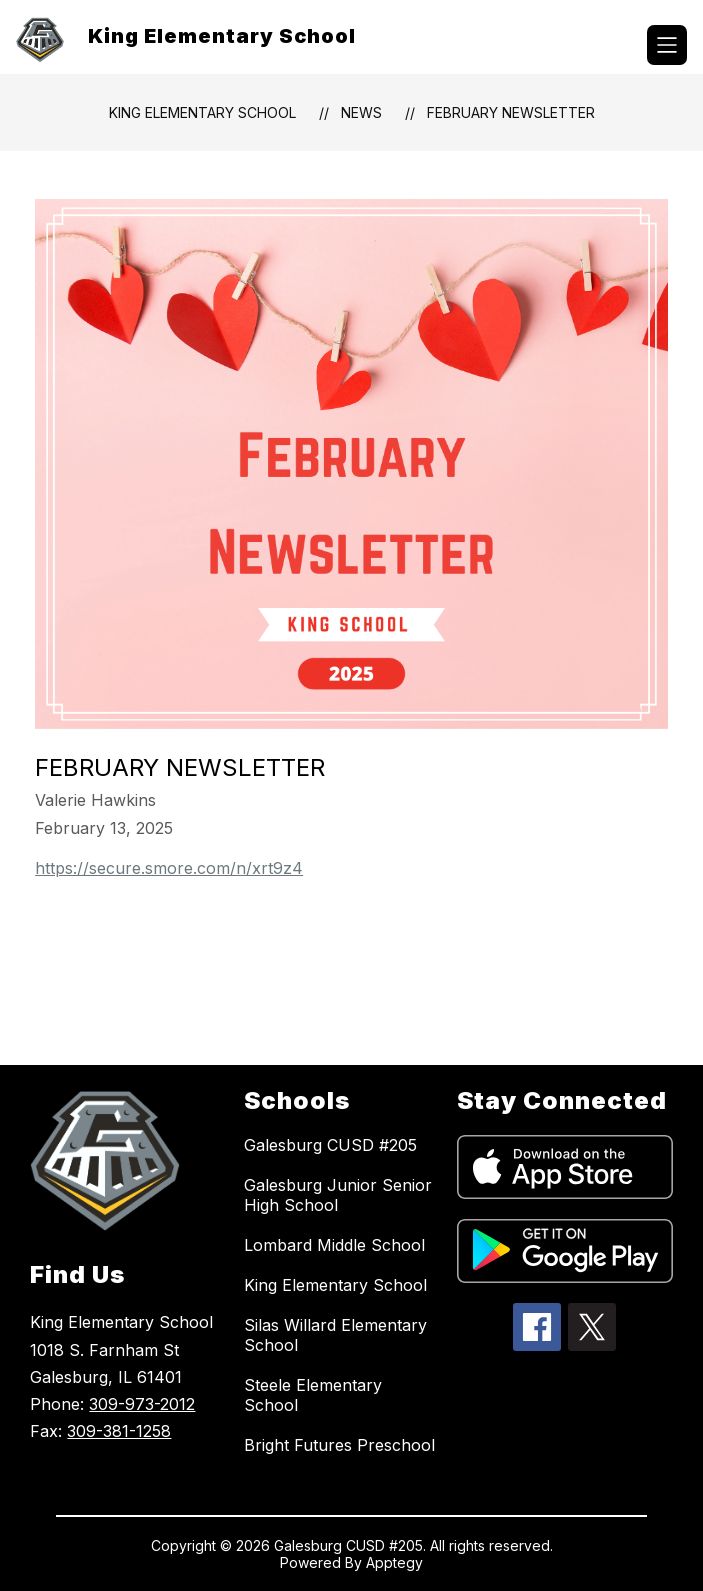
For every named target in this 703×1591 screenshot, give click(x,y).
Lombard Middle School (334, 1245)
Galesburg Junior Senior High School (338, 1195)
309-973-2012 (142, 1404)
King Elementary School (202, 112)
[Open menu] (667, 45)
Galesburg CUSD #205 (330, 1145)
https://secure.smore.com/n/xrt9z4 (169, 868)
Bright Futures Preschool (339, 1445)
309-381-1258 (119, 1431)
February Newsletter (511, 112)
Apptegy (394, 1562)
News (361, 112)
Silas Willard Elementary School (335, 1335)
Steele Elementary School (313, 1395)
